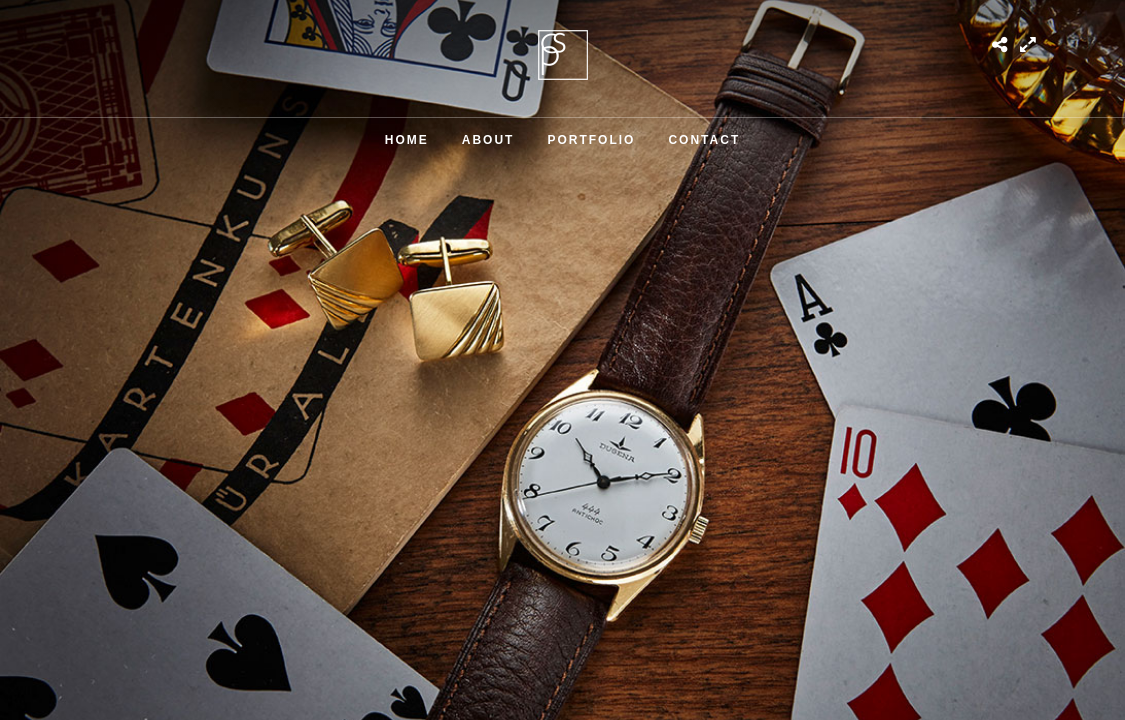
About (488, 140)
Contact (704, 140)
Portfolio (591, 140)
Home (407, 140)
